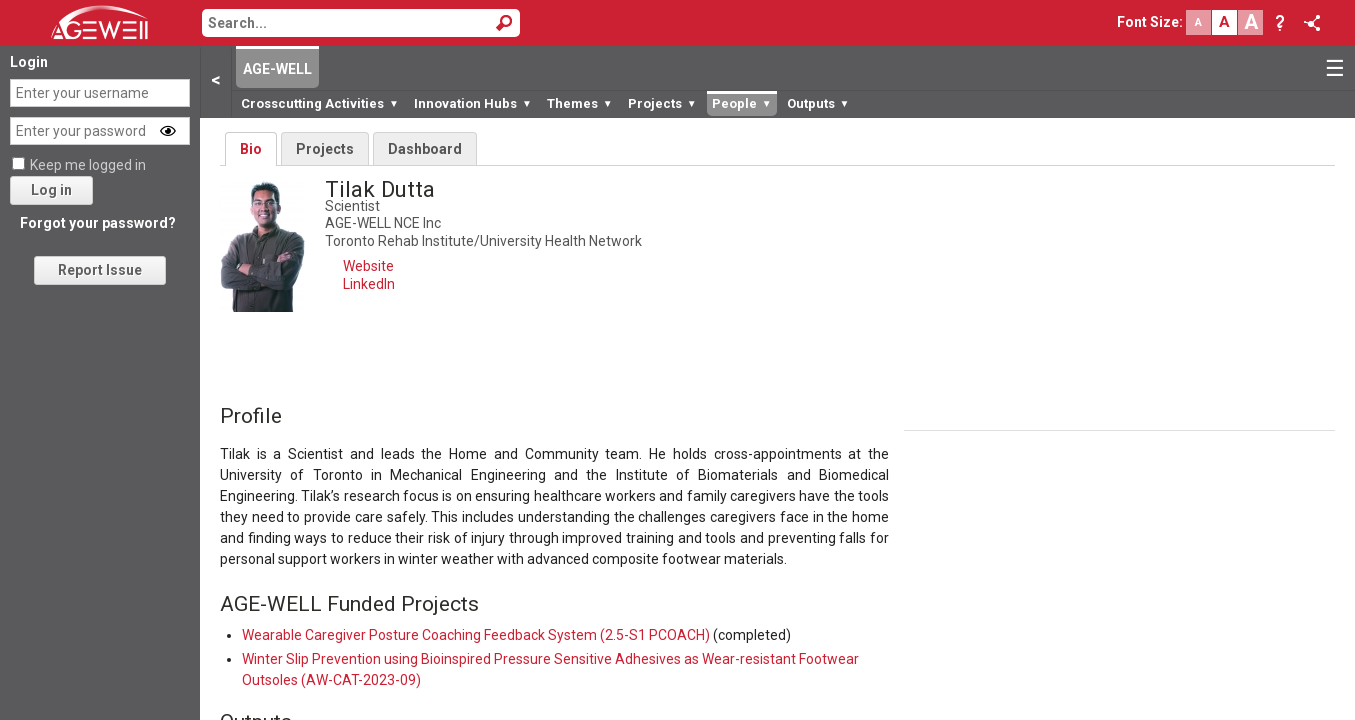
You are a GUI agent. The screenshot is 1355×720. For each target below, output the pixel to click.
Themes (580, 103)
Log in (51, 190)
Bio (251, 149)
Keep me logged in (88, 165)
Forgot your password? (98, 223)
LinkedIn (369, 284)
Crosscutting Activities (320, 103)
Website (368, 266)
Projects (662, 103)
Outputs (818, 103)
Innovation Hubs (473, 103)
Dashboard (425, 149)
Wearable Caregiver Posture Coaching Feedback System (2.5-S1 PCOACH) (476, 635)
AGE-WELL (277, 69)
